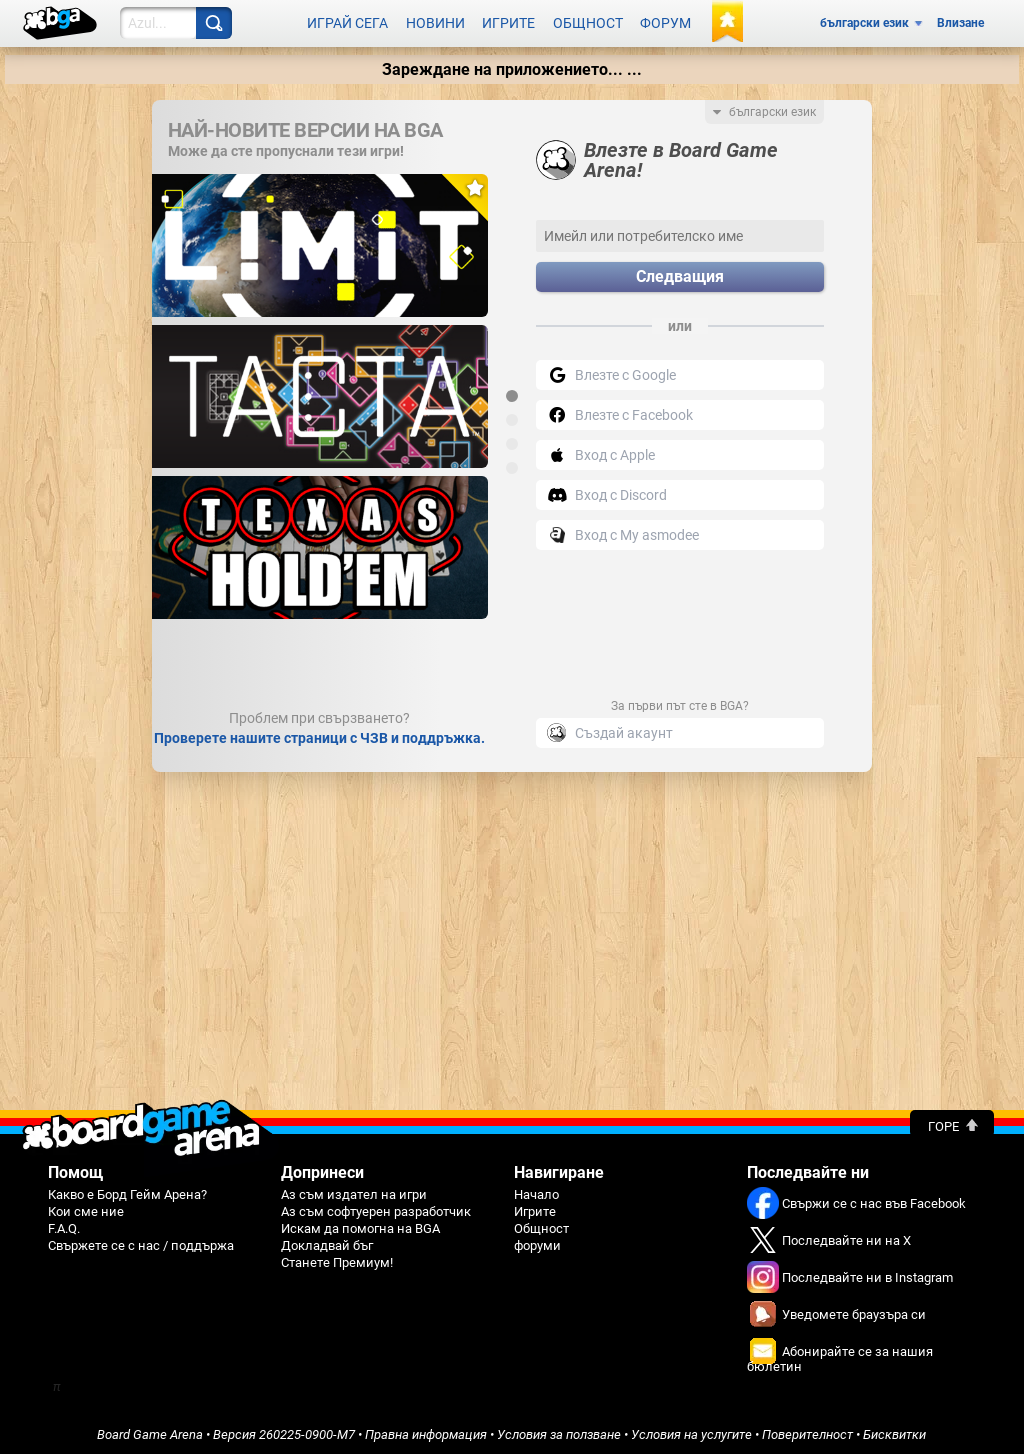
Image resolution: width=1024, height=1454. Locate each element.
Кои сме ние (86, 1207)
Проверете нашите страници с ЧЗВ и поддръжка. (319, 734)
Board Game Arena (150, 1430)
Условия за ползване (559, 1430)
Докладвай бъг (327, 1241)
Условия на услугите (691, 1430)
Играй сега (347, 22)
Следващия (680, 273)
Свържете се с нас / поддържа (141, 1241)
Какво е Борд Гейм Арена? (127, 1190)
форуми (537, 1241)
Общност (588, 22)
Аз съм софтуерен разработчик (376, 1207)
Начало (536, 1190)
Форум (665, 22)
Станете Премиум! (337, 1258)
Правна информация (426, 1430)
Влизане (960, 22)
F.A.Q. (64, 1224)
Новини (435, 22)
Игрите (508, 22)
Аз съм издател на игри (354, 1190)
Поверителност (807, 1430)
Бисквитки (894, 1430)
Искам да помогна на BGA (360, 1224)
